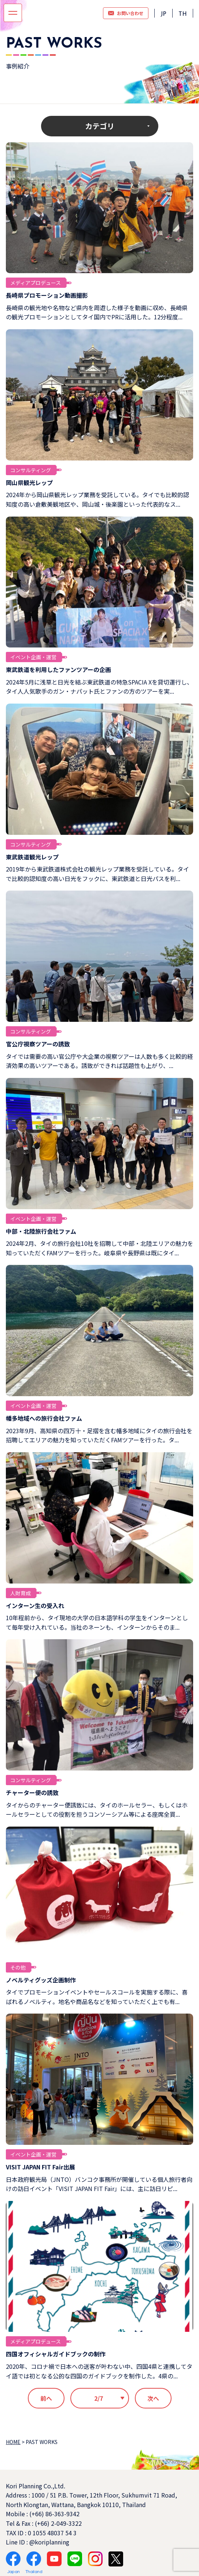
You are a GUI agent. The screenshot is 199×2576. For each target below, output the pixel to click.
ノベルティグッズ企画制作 (41, 1979)
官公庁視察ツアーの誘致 (38, 1043)
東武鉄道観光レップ (32, 856)
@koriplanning (49, 2542)
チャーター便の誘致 (32, 1792)
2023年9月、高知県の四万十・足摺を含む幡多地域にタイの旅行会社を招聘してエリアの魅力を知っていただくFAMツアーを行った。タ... (99, 1435)
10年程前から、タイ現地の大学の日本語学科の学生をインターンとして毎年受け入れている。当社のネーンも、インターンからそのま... (97, 1622)
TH (182, 14)
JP (163, 14)
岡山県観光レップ (29, 482)
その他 (18, 1967)
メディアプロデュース (35, 282)
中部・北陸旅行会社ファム (41, 1231)
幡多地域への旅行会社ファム (44, 1418)
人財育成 (20, 1593)
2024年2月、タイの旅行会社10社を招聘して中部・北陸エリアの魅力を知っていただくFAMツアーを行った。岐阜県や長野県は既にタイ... (99, 1248)
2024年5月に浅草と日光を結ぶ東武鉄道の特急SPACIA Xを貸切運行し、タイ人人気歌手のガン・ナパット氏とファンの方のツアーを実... (99, 687)
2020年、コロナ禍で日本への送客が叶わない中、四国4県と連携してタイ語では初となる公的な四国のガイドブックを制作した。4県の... (99, 2371)
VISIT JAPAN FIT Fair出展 (40, 2166)
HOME (13, 2441)
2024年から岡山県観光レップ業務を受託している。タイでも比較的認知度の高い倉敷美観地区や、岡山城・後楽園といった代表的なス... (97, 499)
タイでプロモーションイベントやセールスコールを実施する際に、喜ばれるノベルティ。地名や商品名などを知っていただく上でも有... (97, 1997)
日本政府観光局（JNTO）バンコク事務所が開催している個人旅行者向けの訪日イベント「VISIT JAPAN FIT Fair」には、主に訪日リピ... (99, 2184)
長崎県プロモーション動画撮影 (47, 295)
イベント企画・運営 (33, 657)
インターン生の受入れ (35, 1605)
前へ (46, 2398)
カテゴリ (99, 126)
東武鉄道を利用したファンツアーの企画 (58, 669)
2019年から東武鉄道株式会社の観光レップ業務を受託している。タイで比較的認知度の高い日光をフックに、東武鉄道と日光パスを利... (97, 874)
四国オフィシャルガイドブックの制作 (56, 2353)
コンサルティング (30, 470)
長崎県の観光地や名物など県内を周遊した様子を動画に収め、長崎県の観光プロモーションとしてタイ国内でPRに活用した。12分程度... (97, 312)
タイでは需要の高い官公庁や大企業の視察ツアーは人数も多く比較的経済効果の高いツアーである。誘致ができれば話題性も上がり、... (99, 1061)
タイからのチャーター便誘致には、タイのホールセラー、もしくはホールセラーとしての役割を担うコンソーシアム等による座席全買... (97, 1810)
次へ (153, 2398)
